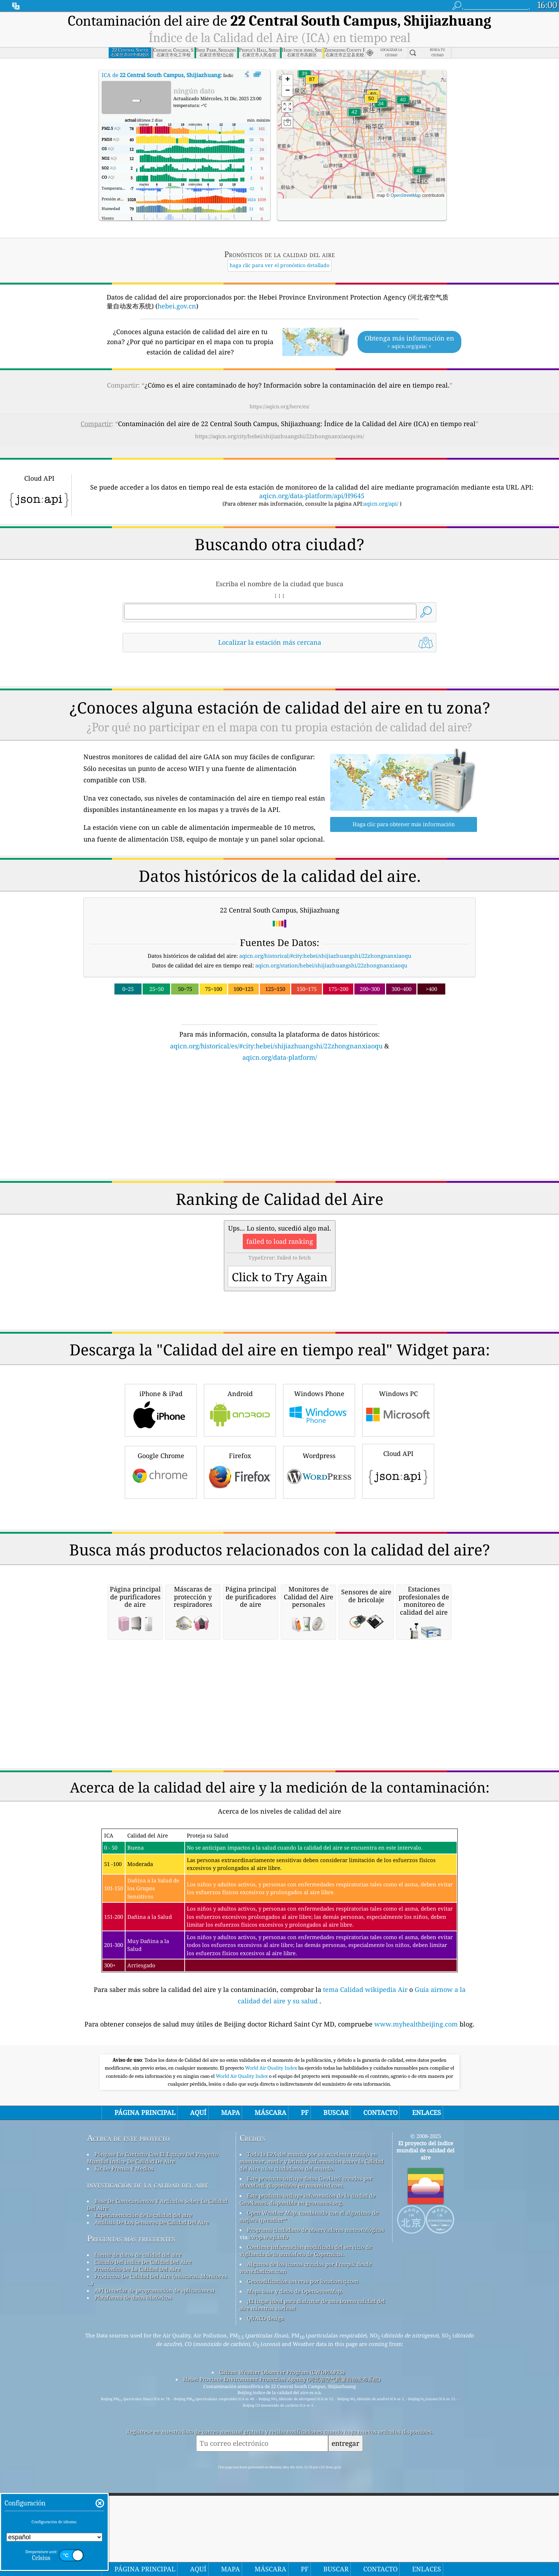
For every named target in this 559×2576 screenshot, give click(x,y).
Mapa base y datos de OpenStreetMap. (295, 2390)
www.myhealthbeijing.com (417, 2124)
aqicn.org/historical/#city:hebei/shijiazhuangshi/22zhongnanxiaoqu (325, 955)
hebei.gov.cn (177, 306)
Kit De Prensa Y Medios (124, 2268)
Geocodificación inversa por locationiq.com (302, 2381)
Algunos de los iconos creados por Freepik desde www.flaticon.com (305, 2367)
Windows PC (398, 1409)
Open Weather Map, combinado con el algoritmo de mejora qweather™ (309, 2316)
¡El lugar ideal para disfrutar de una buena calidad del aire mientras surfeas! (312, 2404)
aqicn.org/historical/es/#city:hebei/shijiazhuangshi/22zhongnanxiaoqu (276, 1046)
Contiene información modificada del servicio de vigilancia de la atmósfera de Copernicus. (306, 2350)
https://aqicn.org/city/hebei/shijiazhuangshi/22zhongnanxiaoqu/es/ (279, 436)
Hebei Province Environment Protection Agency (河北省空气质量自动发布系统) (281, 2479)
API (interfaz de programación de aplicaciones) (154, 2390)
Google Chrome (161, 1471)
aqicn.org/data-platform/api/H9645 (311, 495)
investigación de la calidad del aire (148, 2284)
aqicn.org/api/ (381, 503)
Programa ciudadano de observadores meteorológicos (315, 2329)
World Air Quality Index (271, 2167)
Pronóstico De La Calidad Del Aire (137, 2368)
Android (240, 1409)
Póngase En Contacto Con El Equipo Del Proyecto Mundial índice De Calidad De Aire (152, 2257)
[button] (312, 83)
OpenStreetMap (406, 195)
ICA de (161, 74)
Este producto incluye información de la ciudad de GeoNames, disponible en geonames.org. (307, 2299)
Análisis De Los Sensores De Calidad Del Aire (151, 2322)
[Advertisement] (279, 1125)
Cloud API (398, 1470)
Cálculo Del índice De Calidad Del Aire (142, 2361)
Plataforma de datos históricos (133, 2397)
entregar (345, 2543)
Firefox (240, 1471)
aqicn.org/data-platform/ (279, 1057)
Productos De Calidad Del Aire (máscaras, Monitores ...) (157, 2379)
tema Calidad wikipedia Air (366, 2089)
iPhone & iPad (161, 1409)
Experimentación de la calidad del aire (143, 2315)
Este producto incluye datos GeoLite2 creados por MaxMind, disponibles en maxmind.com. (306, 2282)
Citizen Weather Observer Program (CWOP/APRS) (282, 2471)
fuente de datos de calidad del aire (137, 2354)
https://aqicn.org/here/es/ (279, 406)
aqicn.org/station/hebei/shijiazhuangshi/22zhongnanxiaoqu (331, 965)
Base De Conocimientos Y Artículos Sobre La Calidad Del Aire (157, 2304)
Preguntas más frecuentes (131, 2338)
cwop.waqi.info (268, 2336)
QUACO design (265, 2418)
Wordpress (319, 1471)
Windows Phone (319, 1409)
